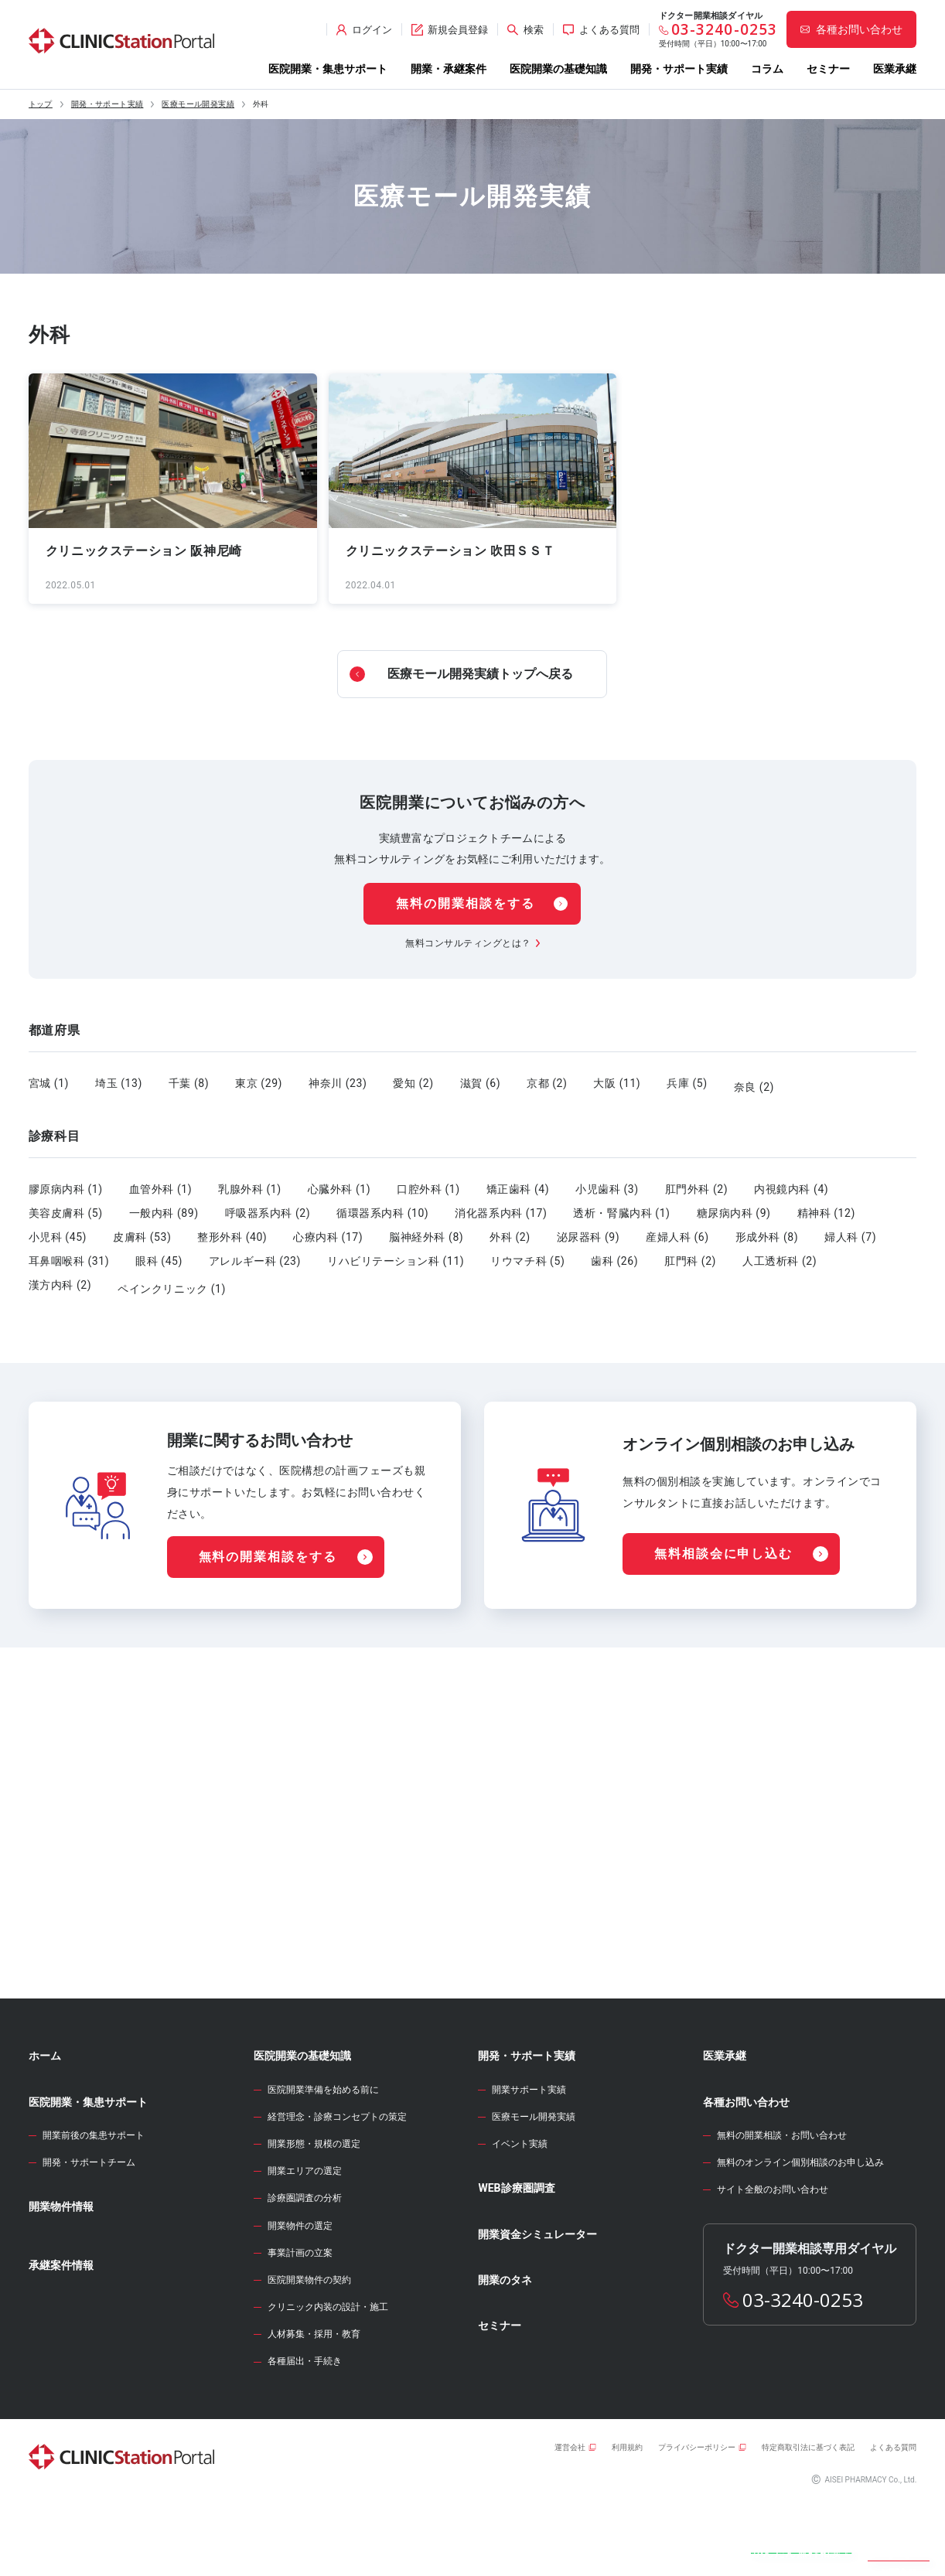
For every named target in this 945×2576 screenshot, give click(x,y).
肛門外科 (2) (696, 1181)
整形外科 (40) (232, 1229)
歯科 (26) (614, 1253)
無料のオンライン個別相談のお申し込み (800, 2232)
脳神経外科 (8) (426, 1229)
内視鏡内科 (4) (791, 1181)
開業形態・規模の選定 (314, 2214)
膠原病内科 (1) (66, 1181)
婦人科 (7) (850, 1229)
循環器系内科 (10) (382, 1205)
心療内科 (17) (328, 1229)
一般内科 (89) (164, 1205)
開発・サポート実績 (679, 69)
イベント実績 (520, 2214)
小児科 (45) (58, 1229)
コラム (767, 69)
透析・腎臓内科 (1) (621, 1205)
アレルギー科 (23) (255, 1253)
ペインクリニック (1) (172, 1277)
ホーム (45, 2126)
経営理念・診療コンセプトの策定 (337, 2187)
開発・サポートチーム (89, 2232)
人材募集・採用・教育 (314, 2404)
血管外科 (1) (161, 1181)
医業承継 (894, 69)
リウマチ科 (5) (527, 1253)
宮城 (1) (49, 1083)
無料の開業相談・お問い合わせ (782, 2205)
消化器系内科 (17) (501, 1205)
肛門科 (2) (690, 1253)
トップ (41, 104)
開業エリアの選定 (305, 2241)
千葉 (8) (189, 1083)
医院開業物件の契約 (309, 2350)
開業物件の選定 (300, 2296)
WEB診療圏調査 (516, 2258)
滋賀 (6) (480, 1083)
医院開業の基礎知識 (558, 69)
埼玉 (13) (118, 1083)
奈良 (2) (754, 1083)
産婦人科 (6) (677, 1229)
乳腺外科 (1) (249, 1181)
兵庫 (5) (687, 1083)
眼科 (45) (159, 1253)
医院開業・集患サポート (327, 69)
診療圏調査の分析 (305, 2268)
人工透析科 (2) (779, 1253)
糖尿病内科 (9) (734, 1205)
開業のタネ (505, 2350)
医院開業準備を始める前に (323, 2160)
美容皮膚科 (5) (66, 1205)
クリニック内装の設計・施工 (328, 2377)
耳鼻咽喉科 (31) (69, 1253)
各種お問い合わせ (746, 2172)
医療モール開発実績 (198, 104)
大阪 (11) (616, 1083)
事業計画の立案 (300, 2323)
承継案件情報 (61, 2335)
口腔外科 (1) (428, 1181)
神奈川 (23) (338, 1083)
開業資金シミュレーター (537, 2304)
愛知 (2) (413, 1083)
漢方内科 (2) (60, 1277)
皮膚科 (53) (142, 1229)
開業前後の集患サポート (94, 2205)
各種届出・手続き (305, 2431)
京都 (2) (547, 1083)
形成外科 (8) (767, 1229)
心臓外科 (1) (339, 1181)
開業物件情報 (61, 2277)
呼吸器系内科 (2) (268, 1205)
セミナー (828, 69)
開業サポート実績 (529, 2160)
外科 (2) (510, 1229)
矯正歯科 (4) (518, 1181)
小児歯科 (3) (607, 1181)
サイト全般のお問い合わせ (772, 2259)
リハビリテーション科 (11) (395, 1253)
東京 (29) (258, 1083)
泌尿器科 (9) (588, 1229)
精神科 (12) (826, 1205)
